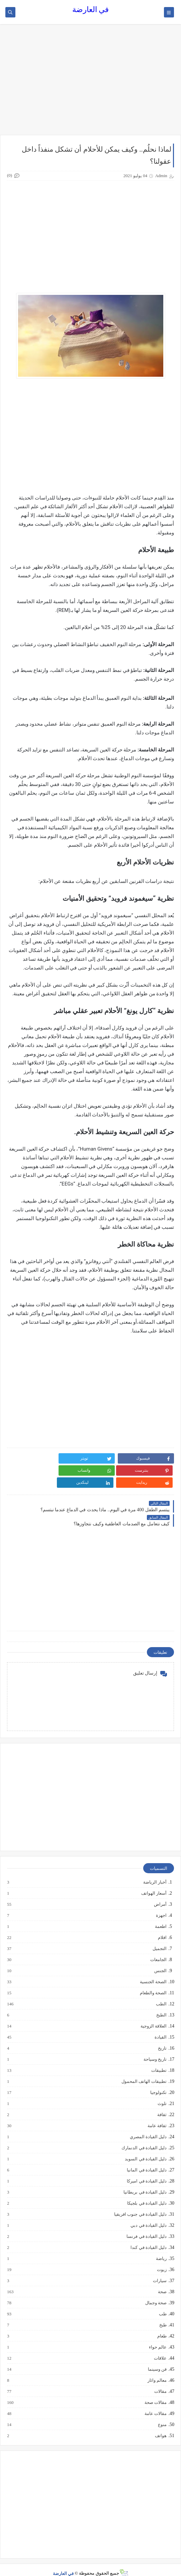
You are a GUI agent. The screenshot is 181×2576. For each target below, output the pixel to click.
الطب (161, 1992)
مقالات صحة (155, 2390)
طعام (162, 2324)
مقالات (160, 2379)
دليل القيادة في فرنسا (146, 2224)
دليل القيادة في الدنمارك (144, 2136)
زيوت (161, 2257)
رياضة (161, 2246)
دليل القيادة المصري (148, 2124)
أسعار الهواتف (154, 1881)
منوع (162, 2412)
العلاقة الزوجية (153, 2014)
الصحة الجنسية (153, 1970)
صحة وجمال (156, 2291)
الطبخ (161, 2003)
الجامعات (158, 1947)
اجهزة (161, 1903)
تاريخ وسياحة (155, 2047)
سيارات (159, 2268)
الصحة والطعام (153, 1981)
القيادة (160, 2025)
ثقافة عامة (157, 2113)
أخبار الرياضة (155, 1870)
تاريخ (162, 2036)
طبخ (163, 2313)
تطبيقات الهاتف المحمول (144, 2069)
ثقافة (162, 2102)
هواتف (160, 2423)
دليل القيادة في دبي (148, 2213)
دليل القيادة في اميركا (146, 2169)
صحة (162, 2279)
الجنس (160, 1958)
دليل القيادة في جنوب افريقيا (140, 2202)
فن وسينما (157, 2357)
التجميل (159, 1936)
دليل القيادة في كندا (148, 2235)
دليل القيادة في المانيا (146, 2158)
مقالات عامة (155, 2401)
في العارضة (90, 9)
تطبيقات (159, 2058)
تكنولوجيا (158, 2080)
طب (162, 2302)
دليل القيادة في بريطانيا (145, 2180)
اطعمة (160, 1914)
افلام (162, 1925)
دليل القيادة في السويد (145, 2147)
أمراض (160, 1892)
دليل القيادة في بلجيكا (146, 2191)
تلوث (162, 2091)
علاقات (160, 2346)
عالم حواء (157, 2335)
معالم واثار (157, 2368)
